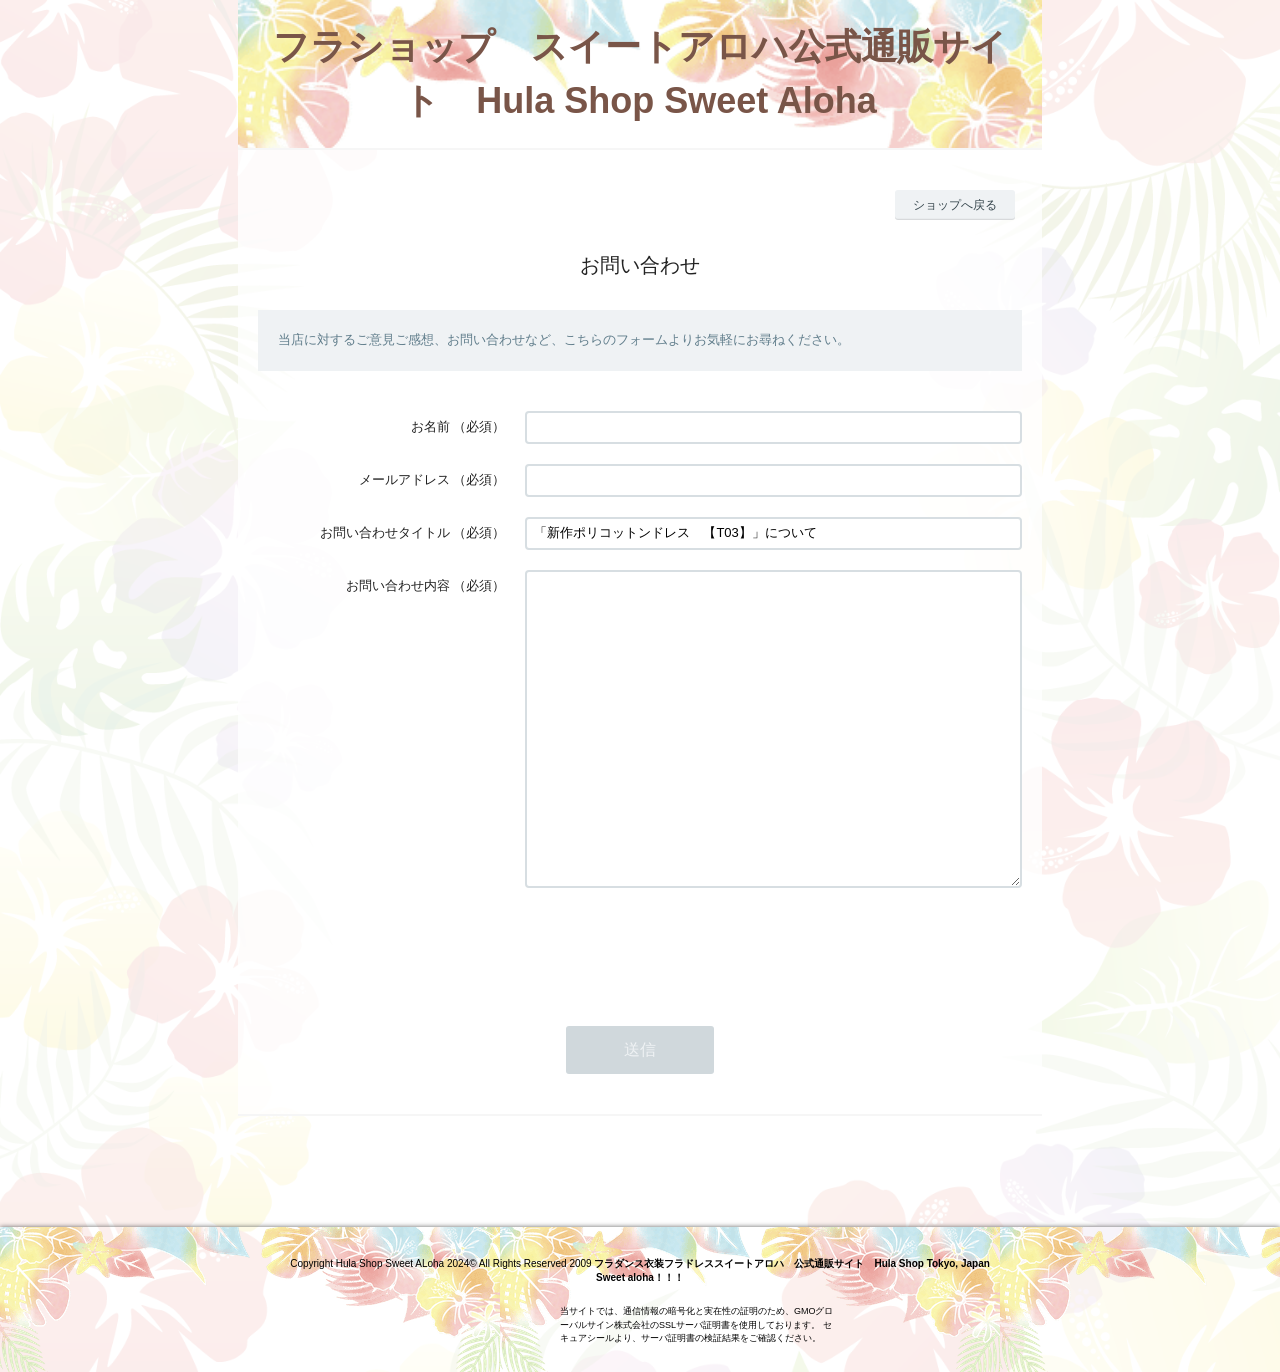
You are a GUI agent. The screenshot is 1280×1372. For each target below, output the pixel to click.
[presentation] (677, 1007)
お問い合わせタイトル (385, 532)
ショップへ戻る (955, 205)
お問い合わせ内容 (398, 585)
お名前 (430, 426)
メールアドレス (404, 479)
